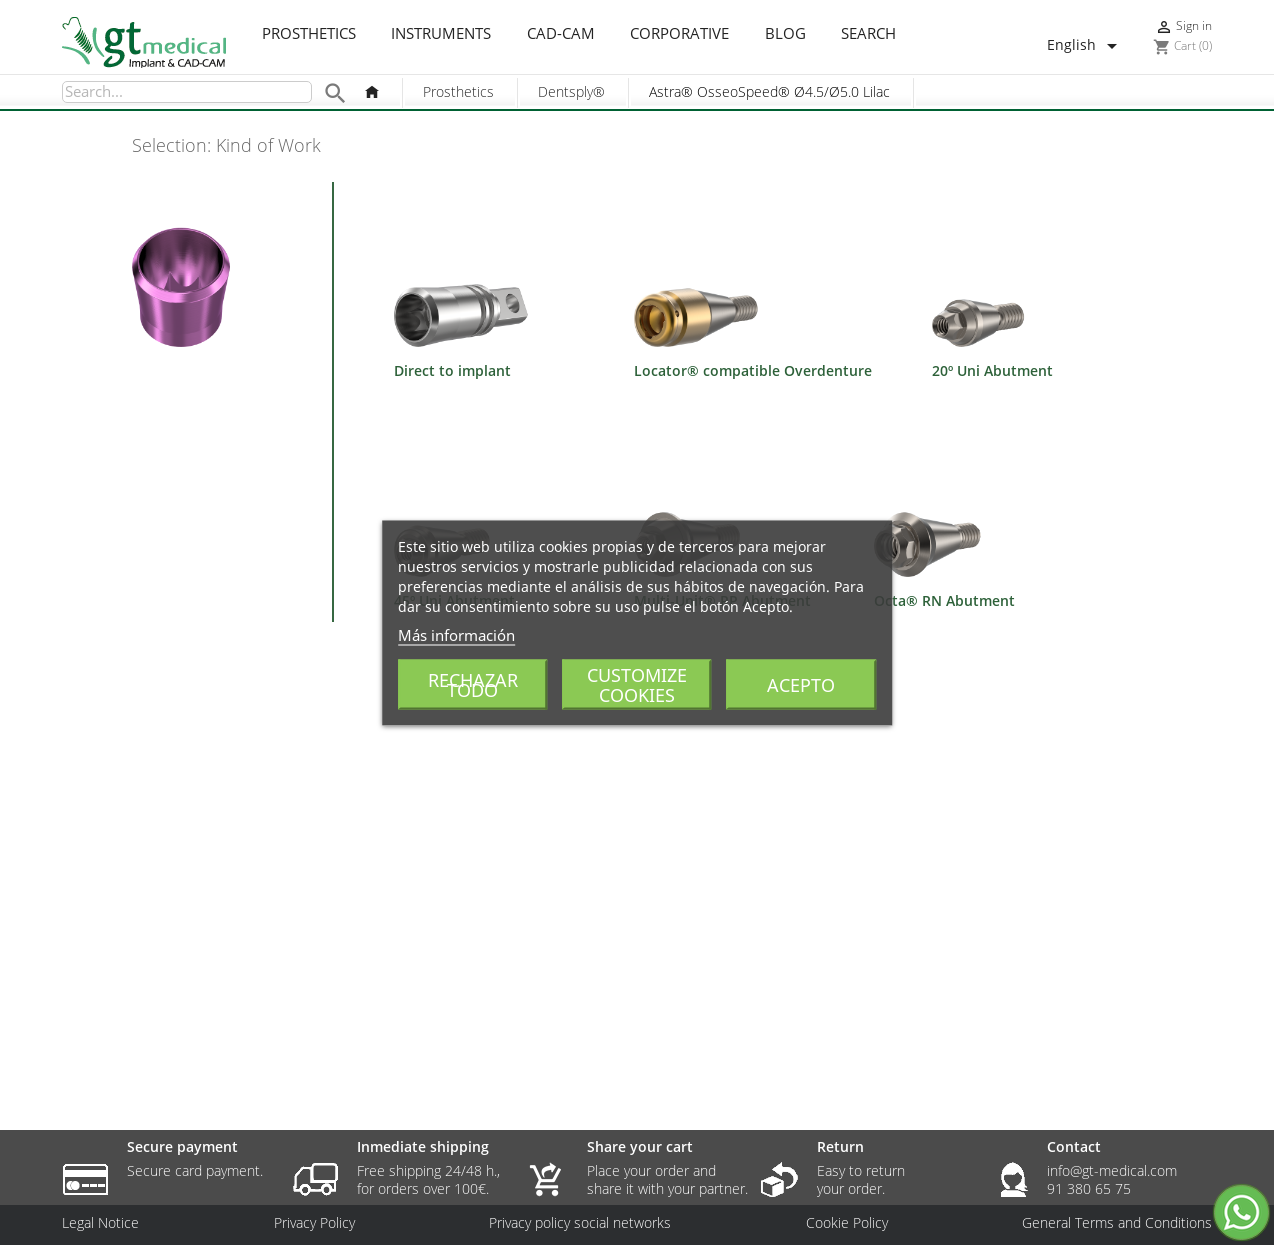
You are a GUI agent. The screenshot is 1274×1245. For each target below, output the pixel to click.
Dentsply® (571, 91)
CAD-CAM (561, 34)
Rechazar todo (473, 684)
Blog (785, 34)
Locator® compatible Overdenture (753, 370)
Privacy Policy (314, 1223)
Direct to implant (452, 370)
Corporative (679, 34)
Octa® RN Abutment (944, 600)
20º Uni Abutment (992, 370)
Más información (456, 634)
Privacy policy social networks (580, 1223)
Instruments (441, 34)
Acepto (801, 684)
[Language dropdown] (1085, 46)
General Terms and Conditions (1117, 1223)
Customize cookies (637, 684)
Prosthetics (309, 34)
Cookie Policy (847, 1223)
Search (868, 34)
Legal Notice (100, 1223)
